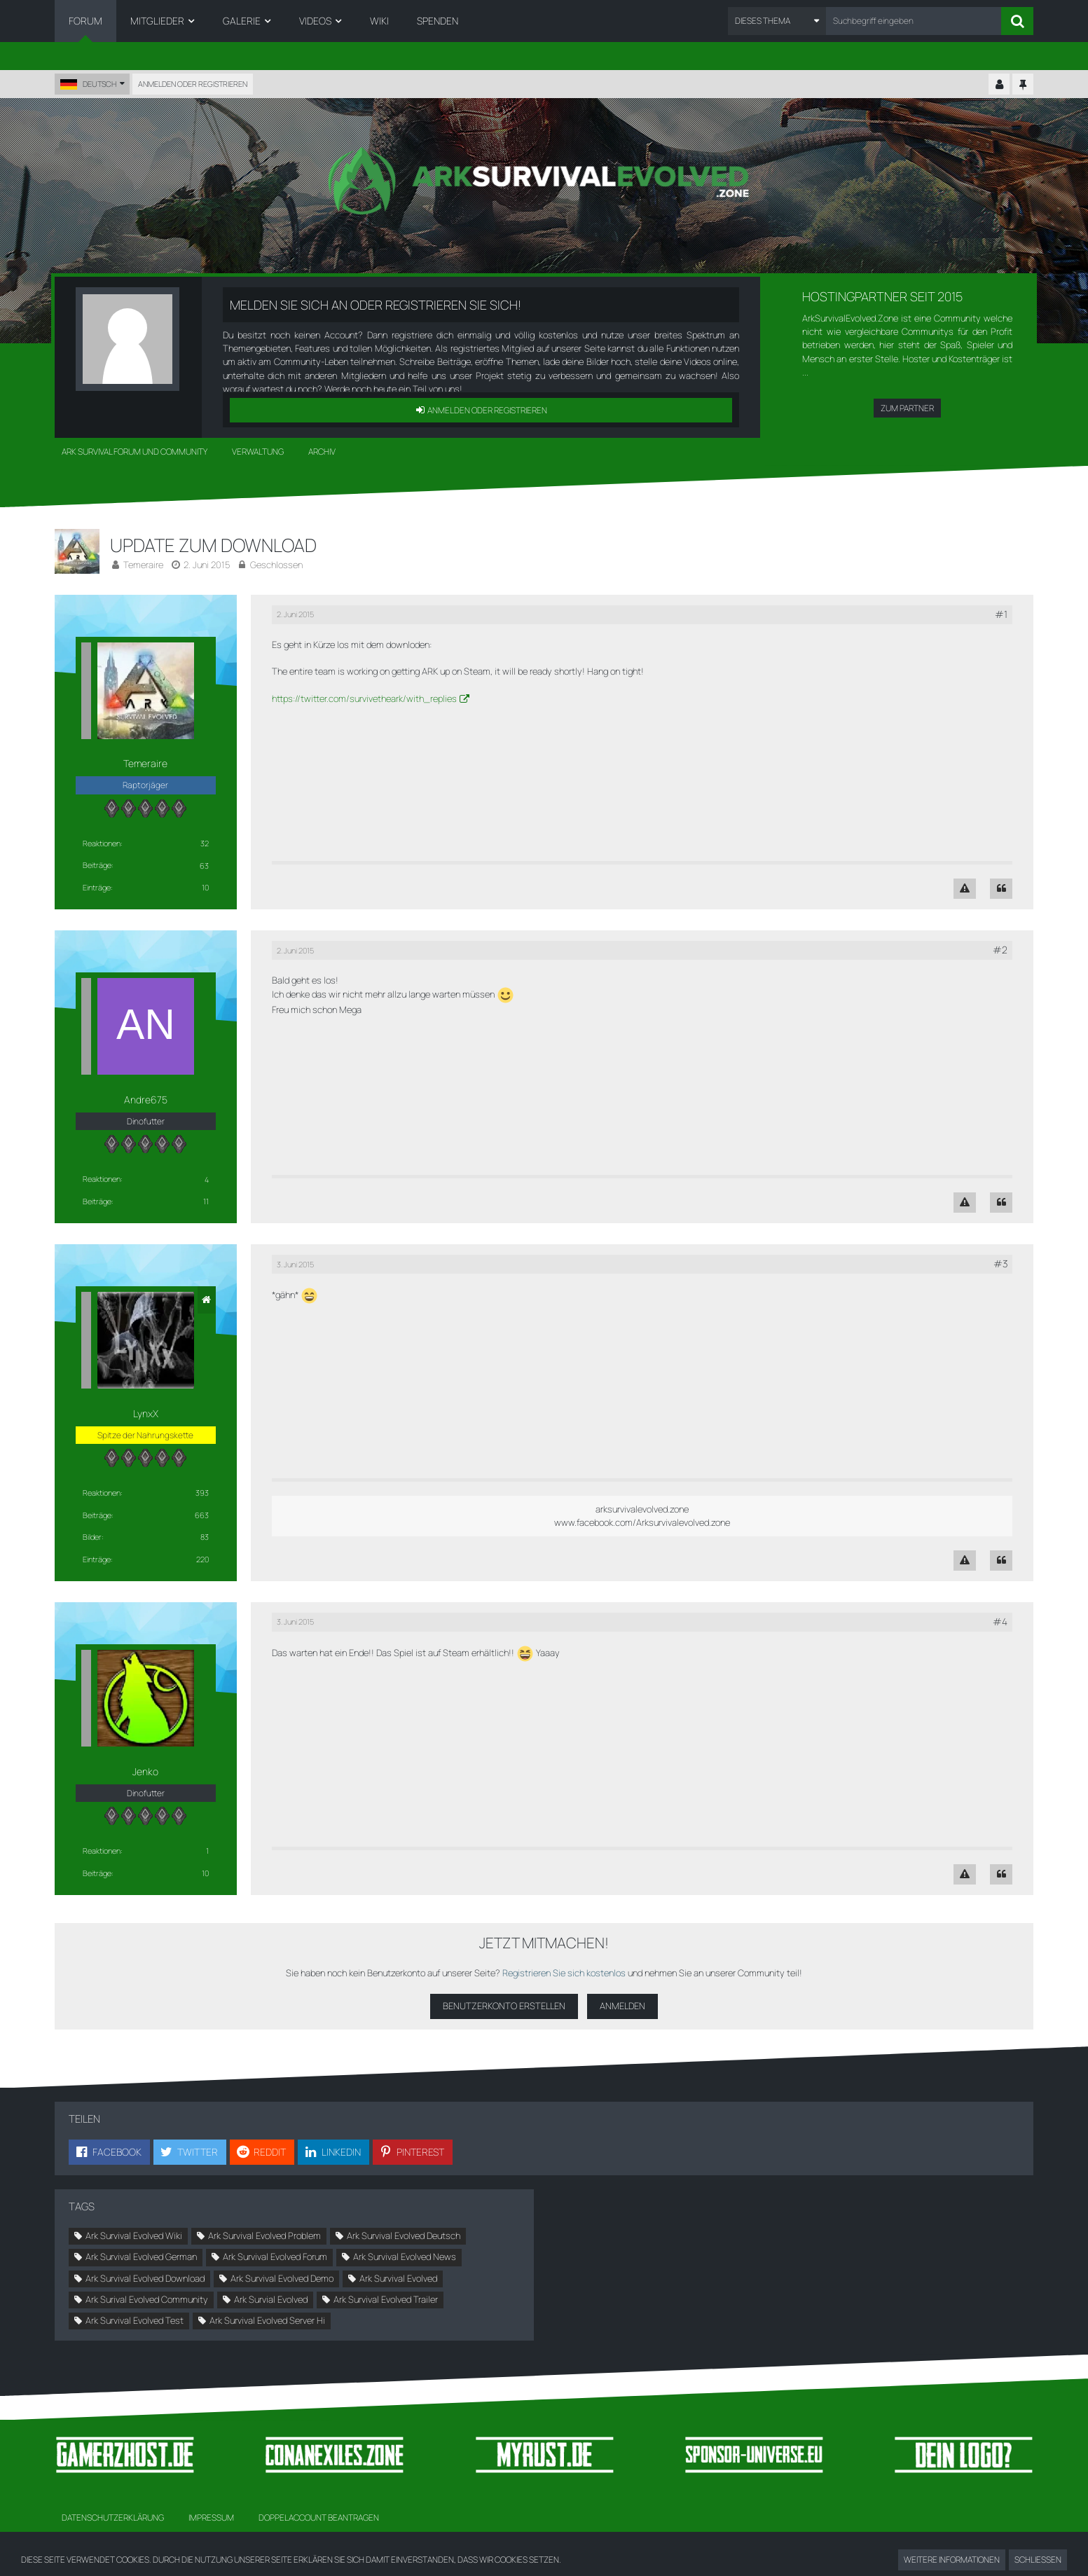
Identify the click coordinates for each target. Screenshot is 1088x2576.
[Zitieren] (1001, 889)
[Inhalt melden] (964, 889)
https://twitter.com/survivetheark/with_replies (364, 698)
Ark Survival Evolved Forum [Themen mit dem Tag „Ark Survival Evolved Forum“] (275, 2256)
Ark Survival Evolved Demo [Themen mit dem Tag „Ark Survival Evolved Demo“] (281, 2278)
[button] (777, 21)
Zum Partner (907, 408)
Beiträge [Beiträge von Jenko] (97, 1873)
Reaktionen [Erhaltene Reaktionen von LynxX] (101, 1492)
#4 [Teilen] (1000, 1621)
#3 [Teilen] (1000, 1263)
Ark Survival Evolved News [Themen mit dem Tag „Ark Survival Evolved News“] (404, 2256)
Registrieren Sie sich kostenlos (564, 1973)
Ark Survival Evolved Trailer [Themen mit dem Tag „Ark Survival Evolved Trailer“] (385, 2299)
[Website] (207, 1300)
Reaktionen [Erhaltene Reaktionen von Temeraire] (101, 843)
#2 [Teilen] (1000, 949)
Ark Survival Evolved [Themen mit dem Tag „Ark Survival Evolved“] (398, 2278)
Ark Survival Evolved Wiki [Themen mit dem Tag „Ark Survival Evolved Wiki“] (133, 2235)
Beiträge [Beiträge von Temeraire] (97, 865)
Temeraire (143, 564)
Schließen (1037, 2559)
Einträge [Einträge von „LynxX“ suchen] (97, 1559)
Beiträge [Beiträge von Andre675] (97, 1201)
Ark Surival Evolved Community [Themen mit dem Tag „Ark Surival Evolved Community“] (146, 2299)
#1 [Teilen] (1001, 614)
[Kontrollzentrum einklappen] (999, 84)
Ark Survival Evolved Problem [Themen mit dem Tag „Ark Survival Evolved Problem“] (264, 2235)
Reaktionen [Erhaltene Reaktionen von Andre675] (101, 1178)
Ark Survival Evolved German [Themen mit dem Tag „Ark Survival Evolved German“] (141, 2256)
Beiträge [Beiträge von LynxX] (97, 1515)
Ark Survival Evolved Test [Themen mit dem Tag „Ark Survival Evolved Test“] (134, 2320)
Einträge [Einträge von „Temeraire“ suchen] (97, 887)
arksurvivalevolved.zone (642, 1509)
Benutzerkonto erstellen (504, 2005)
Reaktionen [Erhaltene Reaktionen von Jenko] (101, 1850)
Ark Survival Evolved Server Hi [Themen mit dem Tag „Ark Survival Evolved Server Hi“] (267, 2320)
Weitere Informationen (952, 2559)
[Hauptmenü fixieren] (1022, 84)
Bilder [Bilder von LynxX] (92, 1536)
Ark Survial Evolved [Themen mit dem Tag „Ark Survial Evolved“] (271, 2299)
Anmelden (622, 2005)
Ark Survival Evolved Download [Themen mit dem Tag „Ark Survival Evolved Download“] (145, 2278)
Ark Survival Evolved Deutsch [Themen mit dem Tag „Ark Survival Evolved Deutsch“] (403, 2235)
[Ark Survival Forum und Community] (544, 181)
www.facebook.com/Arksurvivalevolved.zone (642, 1522)
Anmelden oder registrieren (192, 83)
